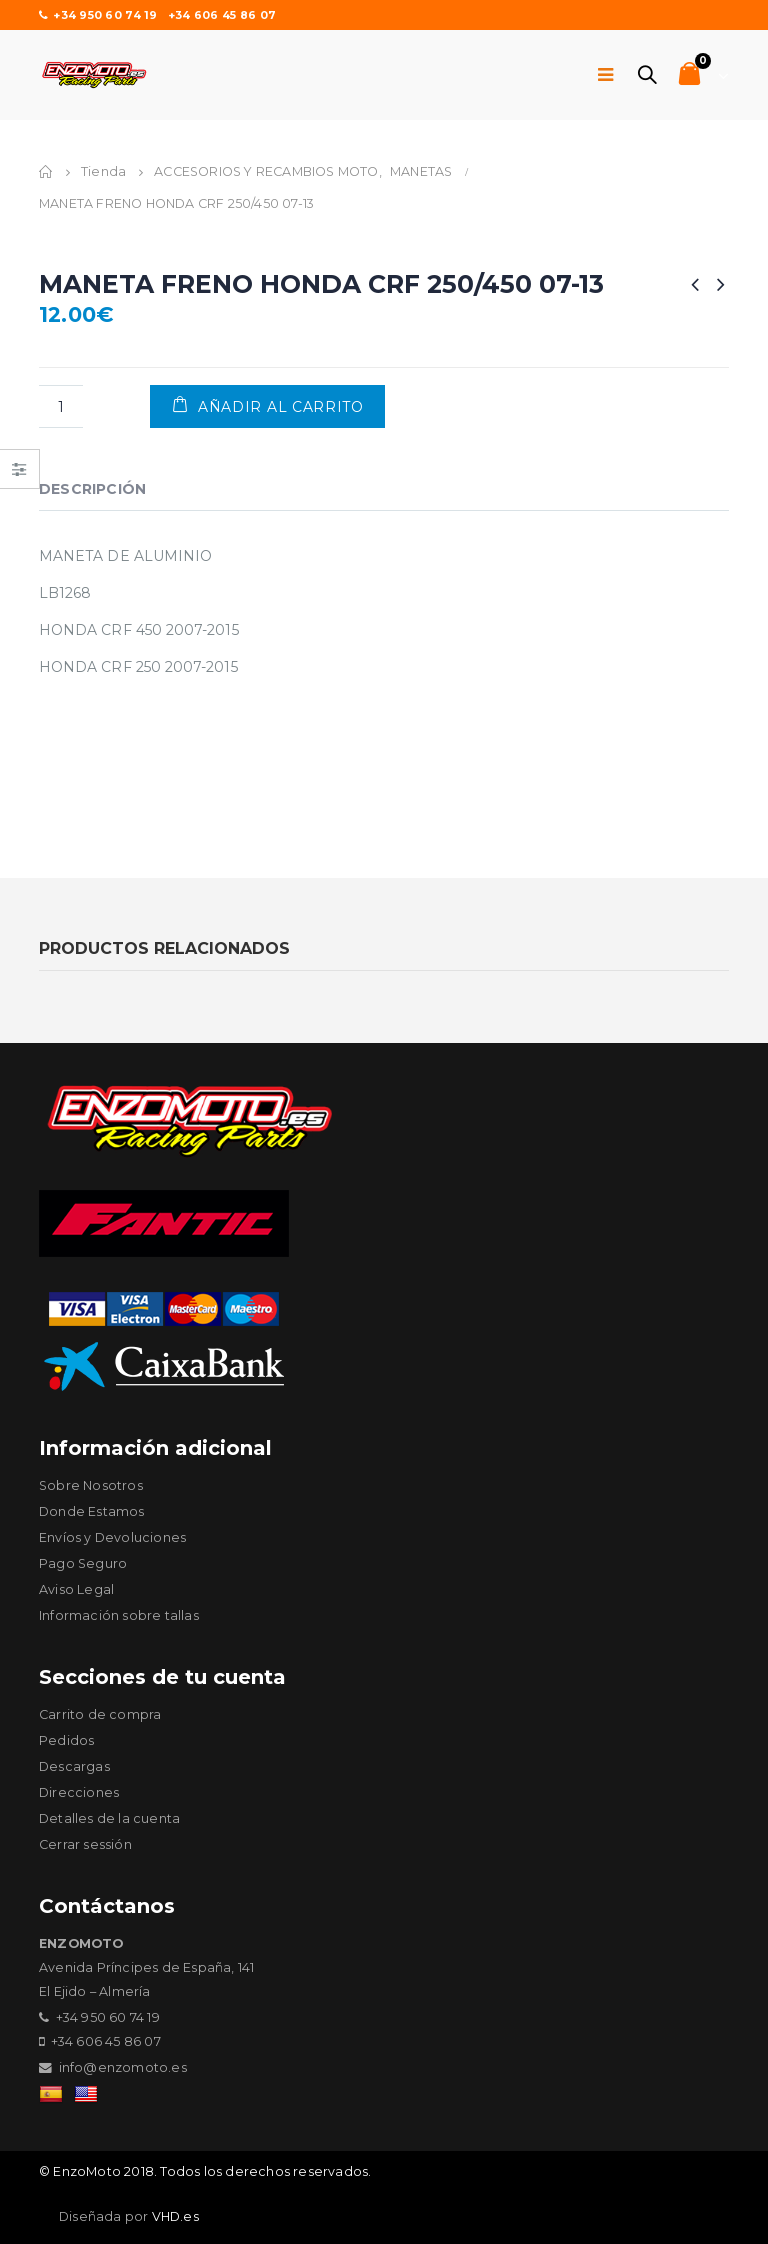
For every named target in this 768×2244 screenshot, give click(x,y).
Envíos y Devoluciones (112, 1537)
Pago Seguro (83, 1563)
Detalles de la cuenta (109, 1818)
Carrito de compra (100, 1714)
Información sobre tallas (119, 1615)
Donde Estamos (92, 1511)
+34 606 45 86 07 (222, 15)
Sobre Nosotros (91, 1485)
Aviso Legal (76, 1589)
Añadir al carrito (281, 407)
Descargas (74, 1766)
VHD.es (175, 2216)
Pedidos (66, 1740)
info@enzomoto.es (123, 2067)
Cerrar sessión (85, 1844)
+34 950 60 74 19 (98, 15)
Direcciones (79, 1792)
